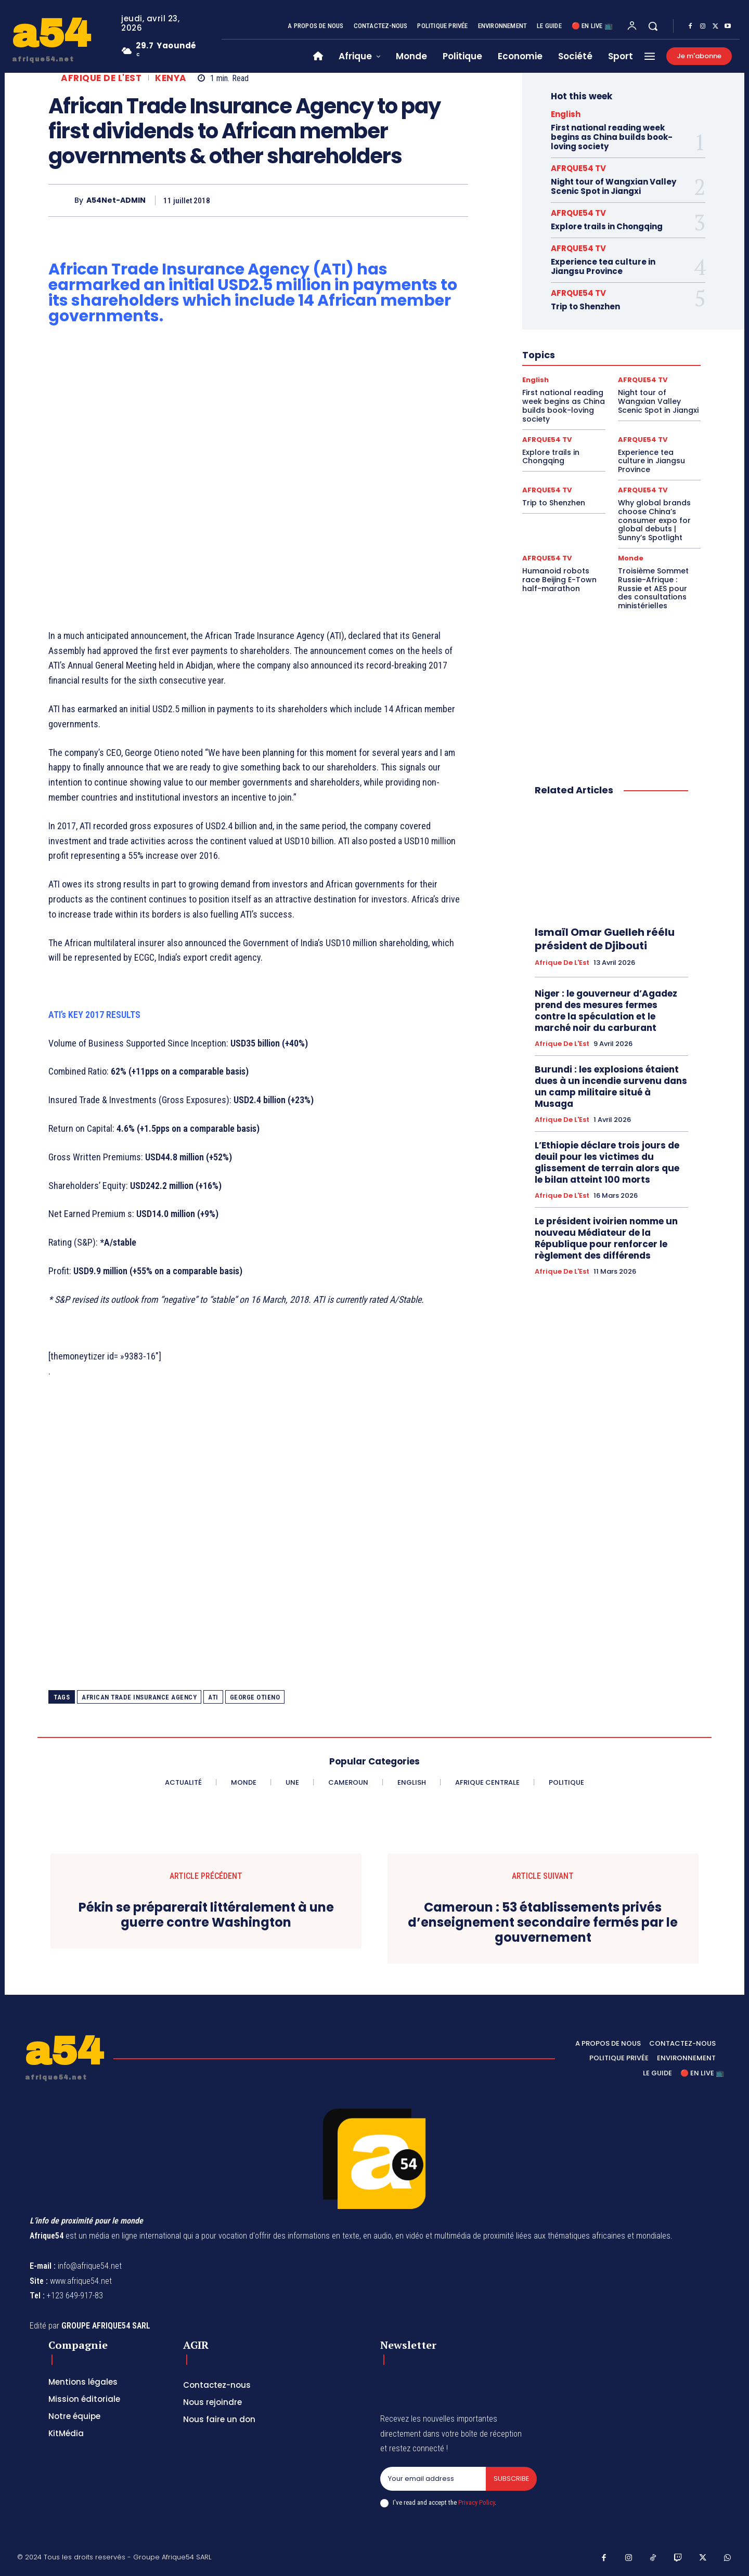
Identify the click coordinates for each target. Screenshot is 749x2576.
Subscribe (511, 2478)
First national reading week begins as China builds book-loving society (612, 137)
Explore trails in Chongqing (607, 226)
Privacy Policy (476, 2502)
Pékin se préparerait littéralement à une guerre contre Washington (206, 1915)
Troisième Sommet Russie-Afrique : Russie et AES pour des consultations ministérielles (653, 588)
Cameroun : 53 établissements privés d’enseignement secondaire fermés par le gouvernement (543, 1922)
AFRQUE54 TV (578, 168)
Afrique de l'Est (101, 78)
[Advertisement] (258, 473)
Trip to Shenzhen (585, 306)
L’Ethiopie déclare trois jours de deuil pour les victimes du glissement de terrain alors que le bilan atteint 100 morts (607, 1162)
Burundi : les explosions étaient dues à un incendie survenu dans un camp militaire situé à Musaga (611, 1086)
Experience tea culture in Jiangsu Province (603, 266)
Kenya (171, 78)
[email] (432, 2479)
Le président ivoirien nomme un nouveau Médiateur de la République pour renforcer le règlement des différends (606, 1238)
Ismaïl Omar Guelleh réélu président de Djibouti (605, 939)
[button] (652, 26)
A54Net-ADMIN (116, 200)
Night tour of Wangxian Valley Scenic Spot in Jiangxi (613, 186)
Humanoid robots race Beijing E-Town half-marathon (559, 580)
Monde (630, 558)
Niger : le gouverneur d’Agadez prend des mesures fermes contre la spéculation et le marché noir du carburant (606, 1010)
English (565, 114)
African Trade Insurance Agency (139, 1697)
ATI (213, 1697)
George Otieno (255, 1697)
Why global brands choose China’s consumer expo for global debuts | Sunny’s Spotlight (654, 520)
